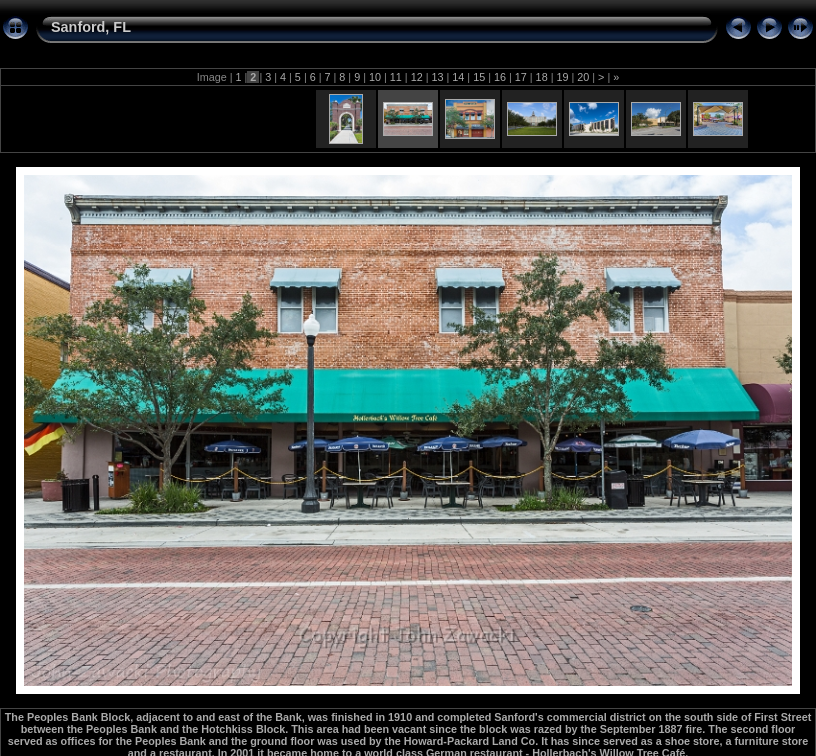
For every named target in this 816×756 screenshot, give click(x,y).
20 (583, 77)
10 (375, 77)
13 (437, 77)
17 (521, 77)
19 (562, 77)
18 (542, 77)
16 (500, 77)
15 (479, 77)
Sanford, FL (91, 27)
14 (458, 77)
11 (396, 77)
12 (417, 77)
